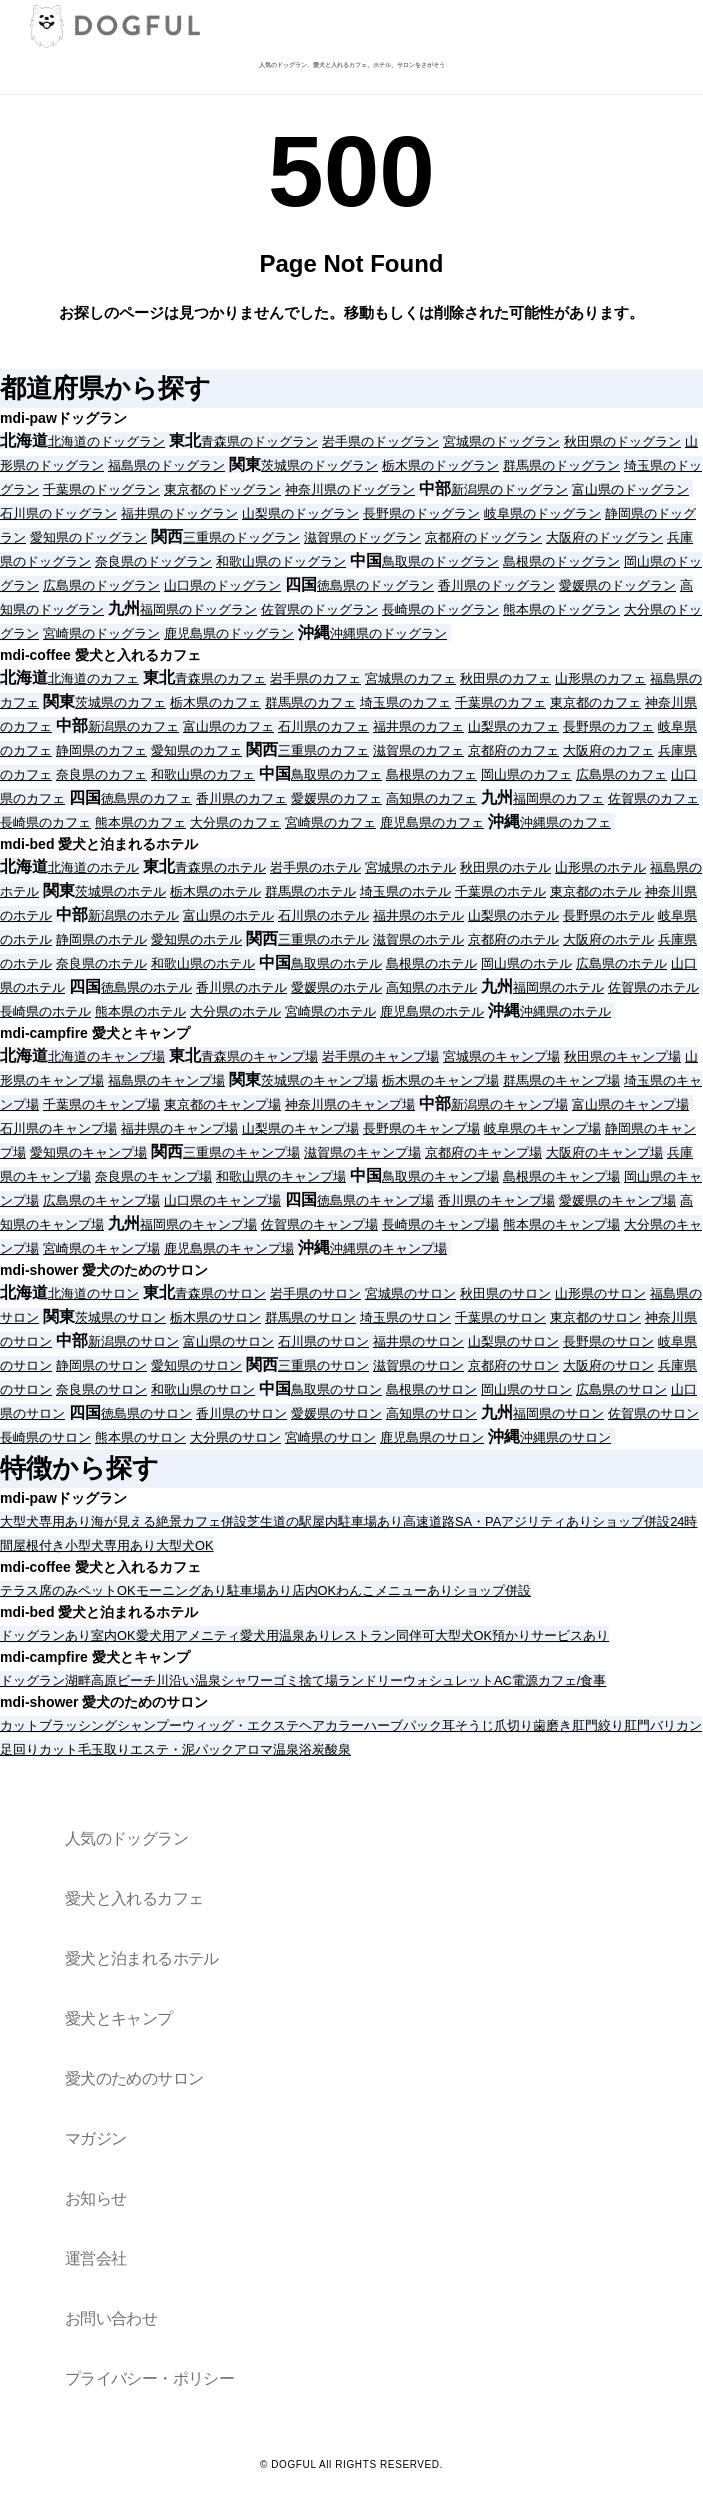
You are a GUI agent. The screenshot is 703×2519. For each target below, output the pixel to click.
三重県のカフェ (323, 750)
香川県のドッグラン (496, 585)
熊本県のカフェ (140, 822)
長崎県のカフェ (45, 822)
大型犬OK (185, 1545)
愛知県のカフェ (196, 750)
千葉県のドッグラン (101, 489)
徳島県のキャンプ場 (375, 1200)
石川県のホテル (323, 915)
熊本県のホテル (140, 1011)
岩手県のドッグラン (380, 441)
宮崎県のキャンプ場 (101, 1248)
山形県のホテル (600, 867)
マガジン (95, 2138)
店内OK (314, 1590)
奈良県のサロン (101, 1389)
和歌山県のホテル (203, 963)
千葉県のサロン (500, 1317)
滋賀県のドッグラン (362, 537)
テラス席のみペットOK (68, 1590)
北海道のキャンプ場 (106, 1056)
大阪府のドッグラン (604, 537)
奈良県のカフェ (101, 774)
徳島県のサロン (146, 1413)
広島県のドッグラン (101, 585)
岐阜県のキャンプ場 (542, 1128)
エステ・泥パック (182, 1749)
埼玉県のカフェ (405, 702)
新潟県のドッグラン (509, 489)
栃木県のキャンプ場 (440, 1080)
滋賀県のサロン (418, 1365)
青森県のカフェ (220, 678)
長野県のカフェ (608, 726)
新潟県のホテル (133, 915)
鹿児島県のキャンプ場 (229, 1248)
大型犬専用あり (45, 1521)
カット (19, 1725)
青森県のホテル (220, 867)
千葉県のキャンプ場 (101, 1104)
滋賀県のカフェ (418, 750)
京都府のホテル (513, 939)
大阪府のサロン (608, 1365)
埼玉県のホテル (405, 891)
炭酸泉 (331, 1749)
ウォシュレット (448, 1680)
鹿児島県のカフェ (432, 822)
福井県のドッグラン (179, 513)
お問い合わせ (111, 2318)
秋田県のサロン (505, 1293)
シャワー (247, 1680)
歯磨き (552, 1725)
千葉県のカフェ (500, 702)
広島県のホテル (621, 963)
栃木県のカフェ (215, 702)
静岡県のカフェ (101, 750)
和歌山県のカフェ (203, 774)
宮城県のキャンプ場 (501, 1056)
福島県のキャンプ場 (166, 1080)
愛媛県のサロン (336, 1413)
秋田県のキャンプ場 (622, 1056)
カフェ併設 (214, 1521)
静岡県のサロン (101, 1365)
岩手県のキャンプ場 (380, 1056)
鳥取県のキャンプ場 (440, 1176)
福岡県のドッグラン (198, 609)
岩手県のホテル (315, 867)
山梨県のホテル (513, 915)
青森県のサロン (220, 1293)
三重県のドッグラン (241, 537)
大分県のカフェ (235, 822)
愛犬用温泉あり (285, 1635)
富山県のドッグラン (630, 489)
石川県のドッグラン (58, 513)
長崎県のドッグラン (440, 609)
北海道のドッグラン (106, 441)
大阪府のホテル (608, 939)
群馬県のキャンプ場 (561, 1080)
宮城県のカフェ (410, 678)
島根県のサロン (431, 1389)
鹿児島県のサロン (432, 1437)
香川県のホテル (241, 987)
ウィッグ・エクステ (240, 1725)
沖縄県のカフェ (565, 822)
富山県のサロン (228, 1341)
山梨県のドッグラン (300, 513)
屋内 (325, 1521)
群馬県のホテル (310, 891)
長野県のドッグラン (421, 513)
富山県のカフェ (228, 726)
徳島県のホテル (146, 987)
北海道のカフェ (93, 678)
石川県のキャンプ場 (58, 1128)
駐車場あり (370, 1521)
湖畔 (78, 1680)
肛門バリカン (663, 1725)
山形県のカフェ (600, 678)
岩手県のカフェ (315, 678)
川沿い (175, 1680)
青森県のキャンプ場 (259, 1056)
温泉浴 (292, 1749)
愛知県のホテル (196, 939)
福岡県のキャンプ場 (198, 1224)
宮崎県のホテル (330, 1011)
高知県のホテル (431, 987)
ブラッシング (78, 1725)
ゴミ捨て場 (305, 1680)
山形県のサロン (600, 1293)
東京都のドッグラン (222, 489)
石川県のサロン (323, 1341)
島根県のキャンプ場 (561, 1176)
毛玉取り (104, 1749)
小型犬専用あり (110, 1545)
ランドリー (370, 1680)
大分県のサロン (235, 1437)
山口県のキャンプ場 (222, 1200)
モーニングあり (181, 1590)
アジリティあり (546, 1521)
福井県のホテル (418, 915)
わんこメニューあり (394, 1590)
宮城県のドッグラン (501, 441)
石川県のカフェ (323, 726)
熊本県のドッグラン (561, 609)
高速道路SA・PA (452, 1521)
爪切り (513, 1725)
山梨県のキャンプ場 (300, 1128)
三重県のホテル (323, 939)
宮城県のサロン (410, 1293)
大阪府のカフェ (608, 750)
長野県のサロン (608, 1341)
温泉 (208, 1680)
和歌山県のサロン (203, 1389)
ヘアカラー (331, 1725)
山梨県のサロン (513, 1341)
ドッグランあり (45, 1635)
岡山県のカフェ (526, 774)
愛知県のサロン (196, 1365)
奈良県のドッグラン (153, 561)
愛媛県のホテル (336, 987)
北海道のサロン (93, 1293)
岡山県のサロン (526, 1389)
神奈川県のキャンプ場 (350, 1104)
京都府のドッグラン (483, 537)
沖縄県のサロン (565, 1437)
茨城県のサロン (120, 1317)
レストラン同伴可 (383, 1635)
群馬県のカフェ (310, 702)
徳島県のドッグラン (375, 585)
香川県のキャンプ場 (496, 1200)
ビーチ (136, 1680)
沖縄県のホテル (565, 1011)
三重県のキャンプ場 (241, 1152)
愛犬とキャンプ (119, 2018)
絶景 (169, 1521)
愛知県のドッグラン (88, 537)
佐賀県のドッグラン (319, 609)
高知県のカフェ (431, 798)
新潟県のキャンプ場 (509, 1104)
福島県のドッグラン (166, 465)
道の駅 (292, 1521)
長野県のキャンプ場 (421, 1128)
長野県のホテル (608, 915)
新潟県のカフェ (133, 726)
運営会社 (95, 2258)
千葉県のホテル (500, 891)
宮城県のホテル (410, 867)
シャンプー (149, 1725)
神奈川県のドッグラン (350, 489)
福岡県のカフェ (558, 798)
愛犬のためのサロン (134, 2078)
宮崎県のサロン (330, 1437)
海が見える (123, 1521)
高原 (104, 1680)
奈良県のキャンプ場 (153, 1176)
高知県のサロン (431, 1413)
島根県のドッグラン (561, 561)
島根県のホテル (431, 963)
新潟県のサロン (133, 1341)
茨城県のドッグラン (319, 465)
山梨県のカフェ (513, 726)
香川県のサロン (241, 1413)
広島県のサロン (621, 1389)
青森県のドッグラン (259, 441)
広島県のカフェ (621, 774)
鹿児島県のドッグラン (229, 633)
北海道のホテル (93, 867)
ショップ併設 (631, 1521)
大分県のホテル (235, 1011)
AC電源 (516, 1680)
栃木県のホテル (215, 891)
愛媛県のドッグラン (617, 585)
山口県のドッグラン (222, 585)
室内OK (113, 1635)
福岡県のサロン (558, 1413)
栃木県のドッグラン (440, 465)
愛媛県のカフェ (336, 798)
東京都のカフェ (595, 702)
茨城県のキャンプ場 (319, 1080)
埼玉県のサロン (405, 1317)
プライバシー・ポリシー (149, 2378)
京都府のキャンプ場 (483, 1152)
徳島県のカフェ (146, 798)
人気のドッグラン (126, 1838)
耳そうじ (468, 1725)
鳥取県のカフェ (336, 774)
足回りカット (39, 1749)
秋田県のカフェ (505, 678)
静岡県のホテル (101, 939)
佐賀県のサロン (653, 1413)
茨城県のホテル (120, 891)
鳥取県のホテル (336, 963)
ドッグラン (32, 1680)
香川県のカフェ (241, 798)
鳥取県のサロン (336, 1389)
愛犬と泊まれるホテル (142, 1958)
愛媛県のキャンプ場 (617, 1200)
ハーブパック (403, 1725)
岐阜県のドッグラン (542, 513)
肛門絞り (598, 1725)
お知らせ (95, 2198)
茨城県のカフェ (120, 702)
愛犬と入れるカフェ (134, 1898)
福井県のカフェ (418, 726)
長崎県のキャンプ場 (440, 1224)
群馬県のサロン (310, 1317)
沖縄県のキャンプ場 (388, 1248)
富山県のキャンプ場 (630, 1104)
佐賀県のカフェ (653, 798)
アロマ (253, 1749)
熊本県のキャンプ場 (561, 1224)
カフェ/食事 (572, 1680)
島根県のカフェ (431, 774)
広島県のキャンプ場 (101, 1200)
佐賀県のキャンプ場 (319, 1224)
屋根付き (39, 1545)
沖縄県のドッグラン (388, 633)
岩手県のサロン (315, 1293)
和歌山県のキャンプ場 (281, 1176)
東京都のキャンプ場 (222, 1104)
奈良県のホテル (101, 963)
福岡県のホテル (558, 987)
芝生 (260, 1521)
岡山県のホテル (526, 963)
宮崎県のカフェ (330, 822)
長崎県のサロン (45, 1437)
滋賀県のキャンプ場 (362, 1152)
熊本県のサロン (140, 1437)
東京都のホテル (595, 891)
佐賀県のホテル (653, 987)
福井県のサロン (418, 1341)
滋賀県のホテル (418, 939)
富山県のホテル (228, 915)
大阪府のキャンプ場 (604, 1152)
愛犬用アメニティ (188, 1635)
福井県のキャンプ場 (179, 1128)
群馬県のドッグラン (561, 465)
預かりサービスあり (550, 1635)
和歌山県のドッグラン (281, 561)
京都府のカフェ (513, 750)
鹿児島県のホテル (432, 1011)
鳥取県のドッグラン (440, 561)
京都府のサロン (513, 1365)
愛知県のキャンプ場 (88, 1152)
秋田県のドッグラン (622, 441)
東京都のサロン (595, 1317)
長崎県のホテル (45, 1011)
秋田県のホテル (505, 867)
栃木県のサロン (215, 1317)
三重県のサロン (323, 1365)
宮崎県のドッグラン (101, 633)
